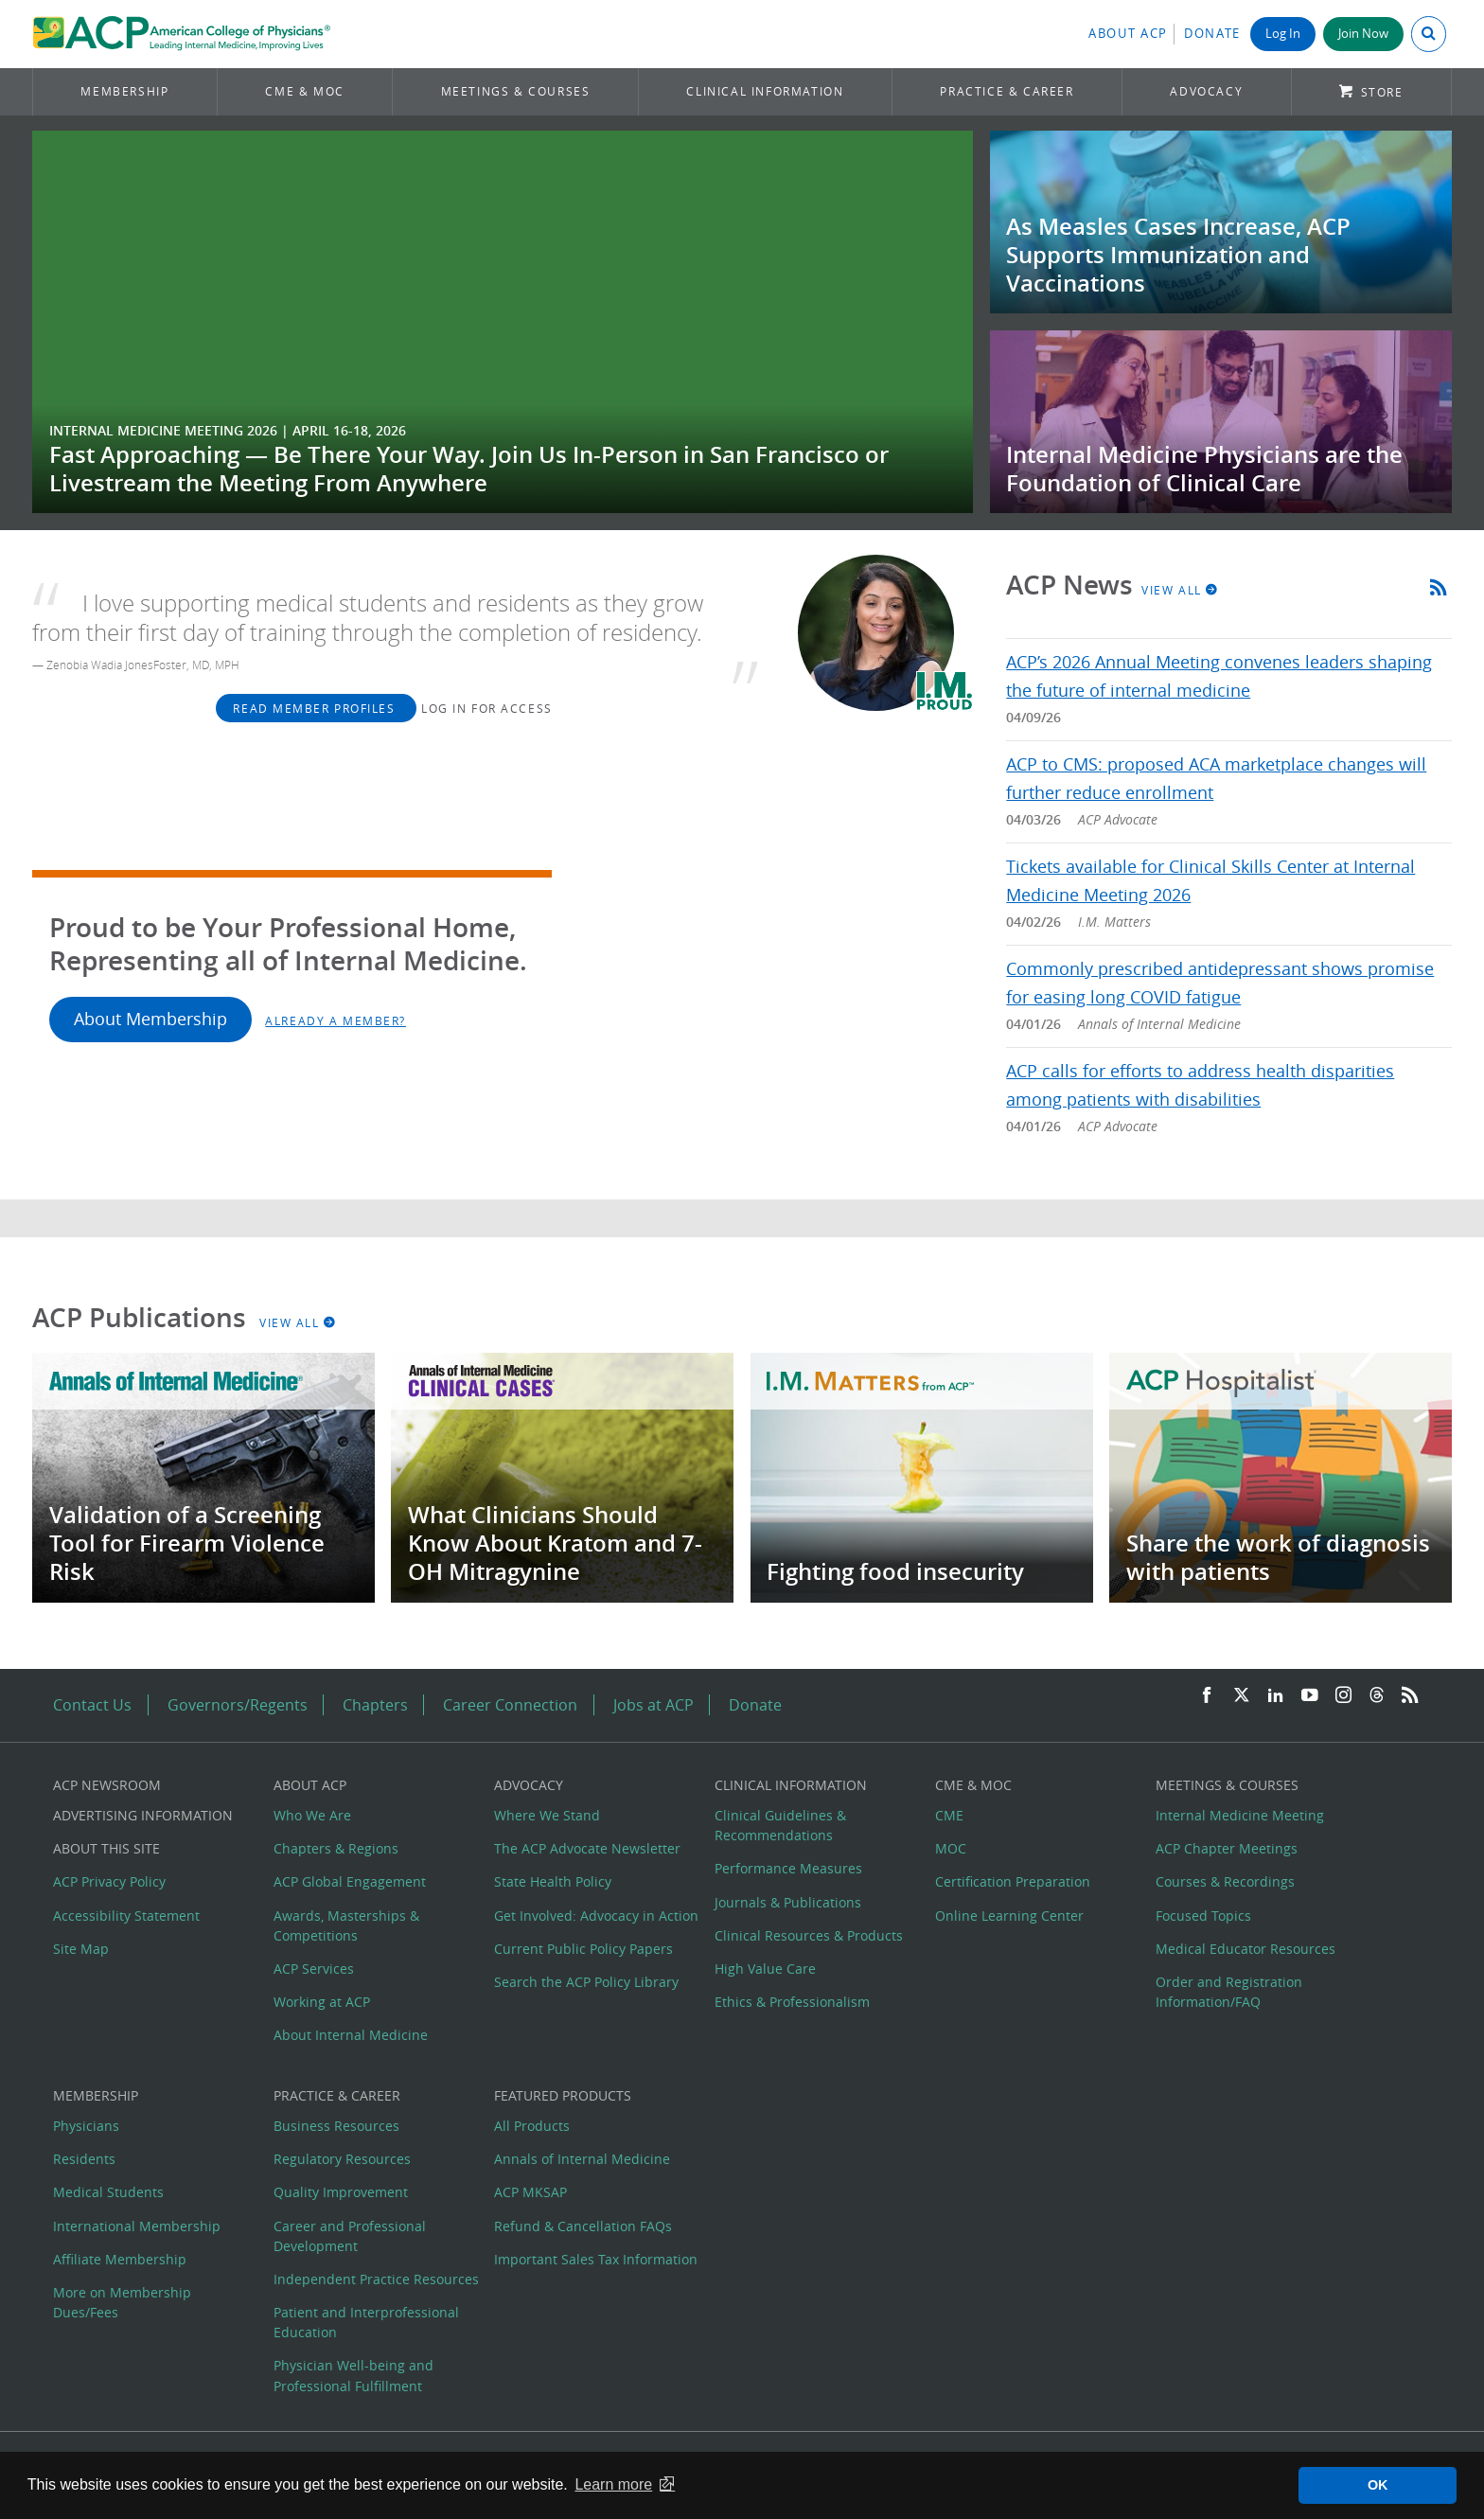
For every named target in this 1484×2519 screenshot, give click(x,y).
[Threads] (1376, 1696)
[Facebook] (1206, 1696)
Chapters (375, 1704)
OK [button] (1378, 2484)
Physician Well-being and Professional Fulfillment (353, 2375)
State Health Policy (552, 1881)
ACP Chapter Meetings (1227, 1848)
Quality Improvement (341, 2192)
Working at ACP (322, 2002)
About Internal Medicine (351, 2035)
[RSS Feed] (1410, 1696)
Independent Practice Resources (376, 2279)
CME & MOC (304, 91)
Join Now (1363, 34)
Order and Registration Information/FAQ (1229, 1992)
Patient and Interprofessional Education (366, 2322)
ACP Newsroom (107, 1785)
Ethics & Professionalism (792, 2002)
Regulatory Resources (342, 2159)
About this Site (106, 1848)
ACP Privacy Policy (109, 1881)
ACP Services (314, 1969)
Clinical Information (764, 91)
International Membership (137, 2226)
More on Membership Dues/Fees (122, 2302)
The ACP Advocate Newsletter (587, 1848)
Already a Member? (335, 1020)
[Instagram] (1343, 1696)
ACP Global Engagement (350, 1881)
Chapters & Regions (336, 1848)
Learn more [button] (613, 2484)
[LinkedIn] (1275, 1696)
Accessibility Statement (126, 1916)
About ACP (1128, 34)
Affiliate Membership (119, 2259)
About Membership (150, 1019)
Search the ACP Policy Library (586, 1982)
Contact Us (92, 1704)
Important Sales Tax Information (596, 2259)
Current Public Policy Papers (583, 1949)
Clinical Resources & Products (809, 1935)
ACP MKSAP (530, 2192)
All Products (532, 2126)
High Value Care (765, 1969)
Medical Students (108, 2192)
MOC (950, 1848)
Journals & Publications (788, 1902)
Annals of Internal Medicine (582, 2159)
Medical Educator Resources (1245, 1949)
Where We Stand (547, 1815)
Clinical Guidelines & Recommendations (780, 1825)
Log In (1282, 34)
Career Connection (510, 1704)
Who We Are (312, 1815)
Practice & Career (1006, 91)
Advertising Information (143, 1815)
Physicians (86, 2126)
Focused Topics (1203, 1916)
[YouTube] (1309, 1696)
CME (949, 1815)
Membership (124, 91)
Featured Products (562, 2095)
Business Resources (336, 2126)
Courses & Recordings (1225, 1881)
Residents (84, 2159)
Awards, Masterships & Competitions (346, 1925)
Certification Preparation (1012, 1881)
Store (1382, 92)
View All (1180, 589)
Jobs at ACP (653, 1704)
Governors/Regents (238, 1704)
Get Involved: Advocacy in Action (596, 1916)
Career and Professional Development (350, 2236)
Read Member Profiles (316, 708)
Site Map (81, 1949)
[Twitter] (1241, 1696)
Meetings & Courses (516, 91)
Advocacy (1206, 91)
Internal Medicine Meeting (1240, 1815)
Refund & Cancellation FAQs (583, 2226)
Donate (1212, 34)
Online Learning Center (1009, 1916)
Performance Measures (788, 1868)
